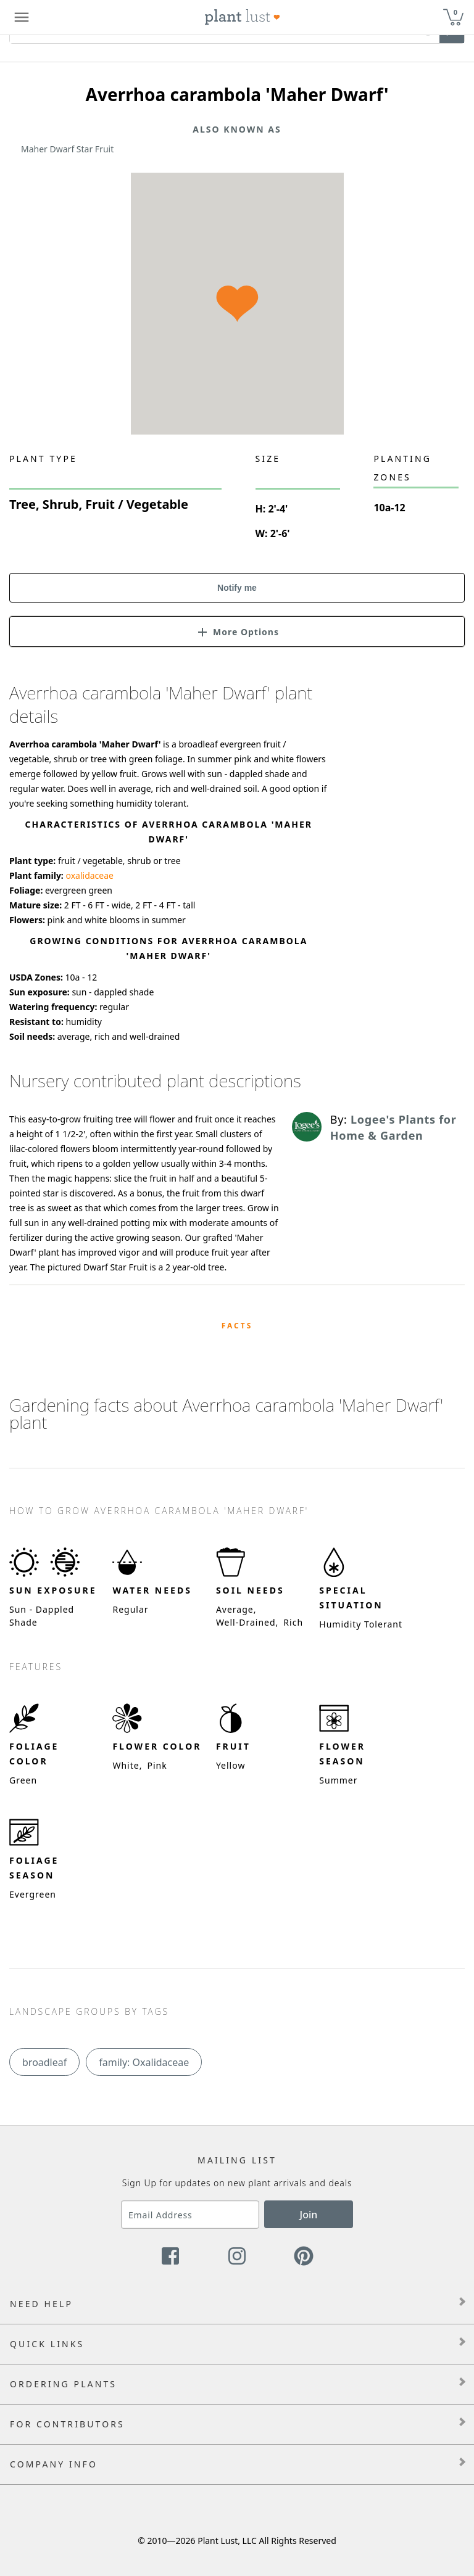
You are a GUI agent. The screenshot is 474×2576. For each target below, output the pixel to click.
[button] (237, 631)
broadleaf (44, 2062)
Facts (237, 1325)
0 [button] (455, 12)
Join (309, 2214)
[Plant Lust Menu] (21, 17)
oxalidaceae (89, 875)
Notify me (237, 588)
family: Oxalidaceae (144, 2062)
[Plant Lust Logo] (242, 17)
